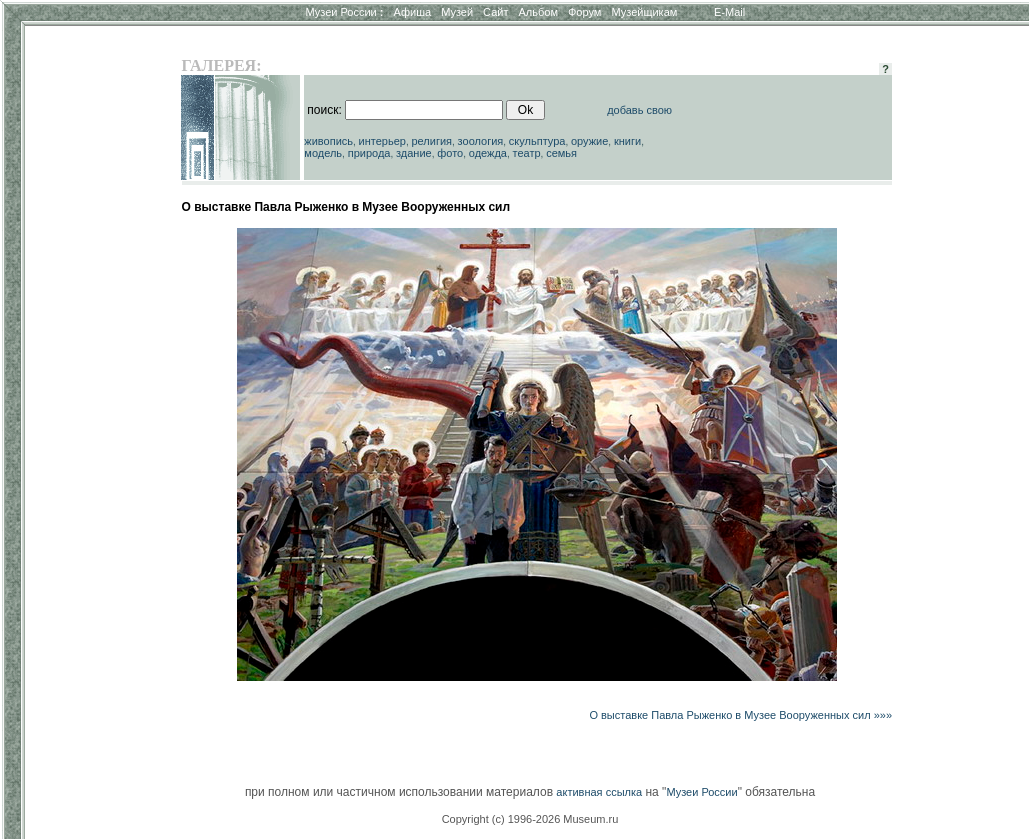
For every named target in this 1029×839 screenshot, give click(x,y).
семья (561, 153)
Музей (457, 12)
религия (432, 141)
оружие (589, 141)
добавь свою (639, 110)
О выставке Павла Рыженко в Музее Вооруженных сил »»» (740, 715)
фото (450, 153)
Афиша (413, 12)
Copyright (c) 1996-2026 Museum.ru (530, 819)
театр (527, 153)
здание (414, 153)
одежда (488, 153)
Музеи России (344, 12)
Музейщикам (644, 12)
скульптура (537, 141)
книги (627, 141)
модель (323, 153)
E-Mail (729, 12)
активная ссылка (599, 792)
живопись (328, 141)
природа (369, 153)
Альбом (538, 12)
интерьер (382, 141)
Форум (584, 12)
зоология (481, 141)
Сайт (495, 12)
